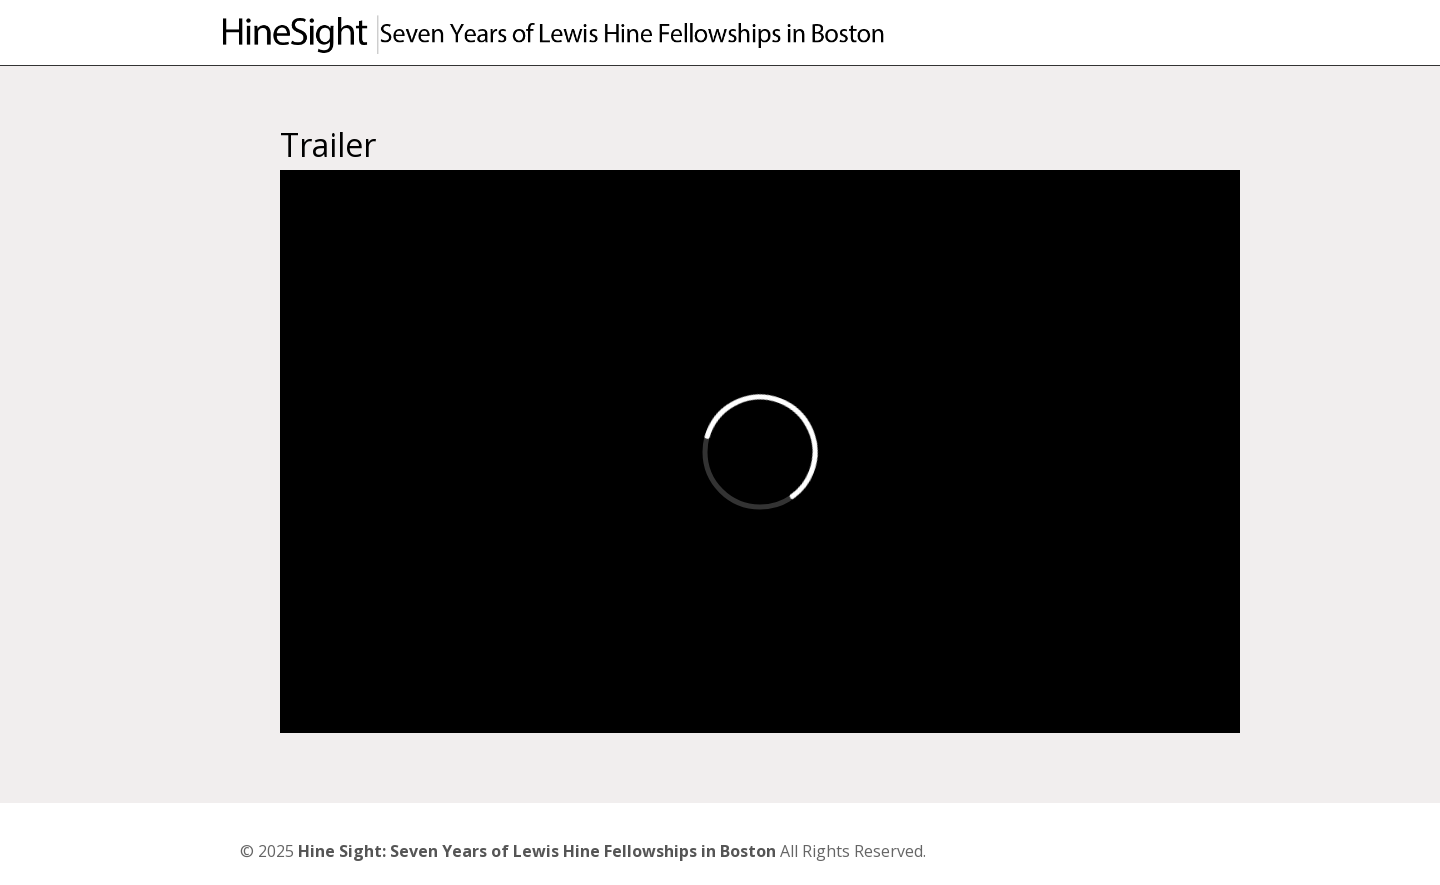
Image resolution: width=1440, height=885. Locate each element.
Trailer (328, 144)
